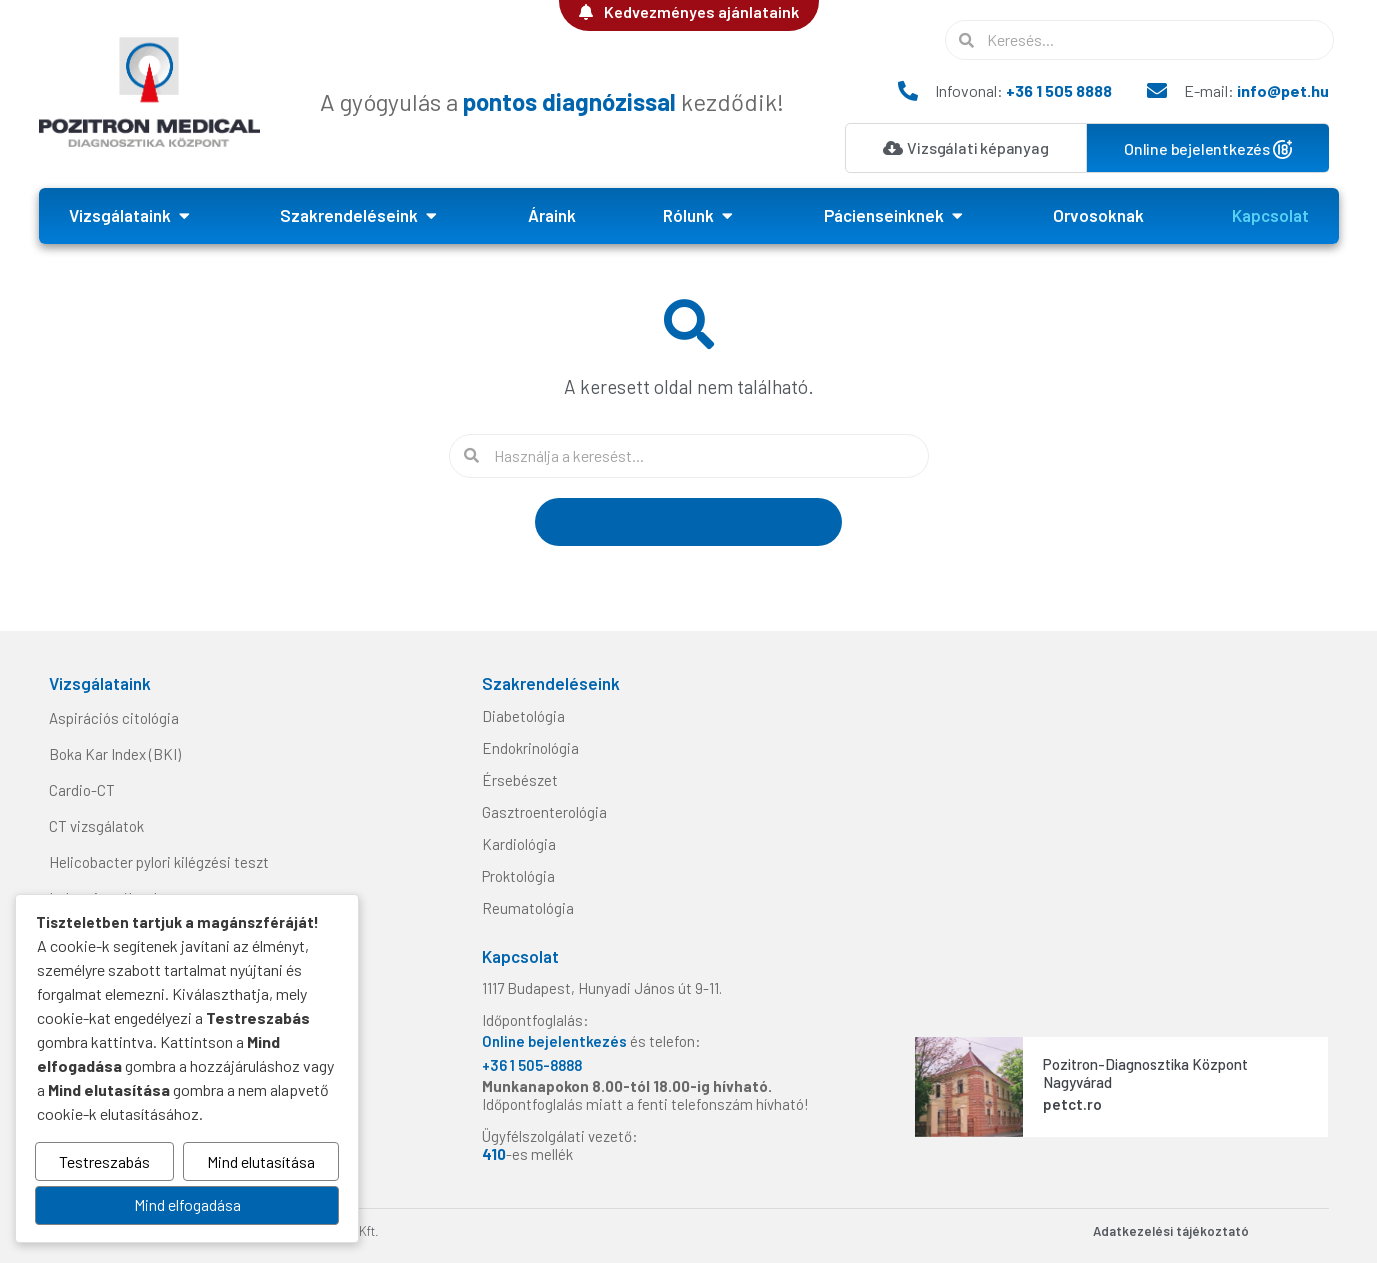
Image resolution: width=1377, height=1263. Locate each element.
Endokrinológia (530, 748)
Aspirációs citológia (114, 718)
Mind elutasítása (261, 1162)
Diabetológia (523, 716)
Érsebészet (520, 780)
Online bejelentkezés (556, 1041)
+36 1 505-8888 (532, 1065)
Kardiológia (519, 844)
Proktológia (518, 876)
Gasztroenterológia (544, 812)
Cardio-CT (82, 790)
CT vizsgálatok (96, 826)
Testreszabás (104, 1162)
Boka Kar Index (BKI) (115, 754)
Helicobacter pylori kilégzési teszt (159, 862)
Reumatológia (528, 908)
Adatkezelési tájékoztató (1171, 1231)
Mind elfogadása (187, 1205)
